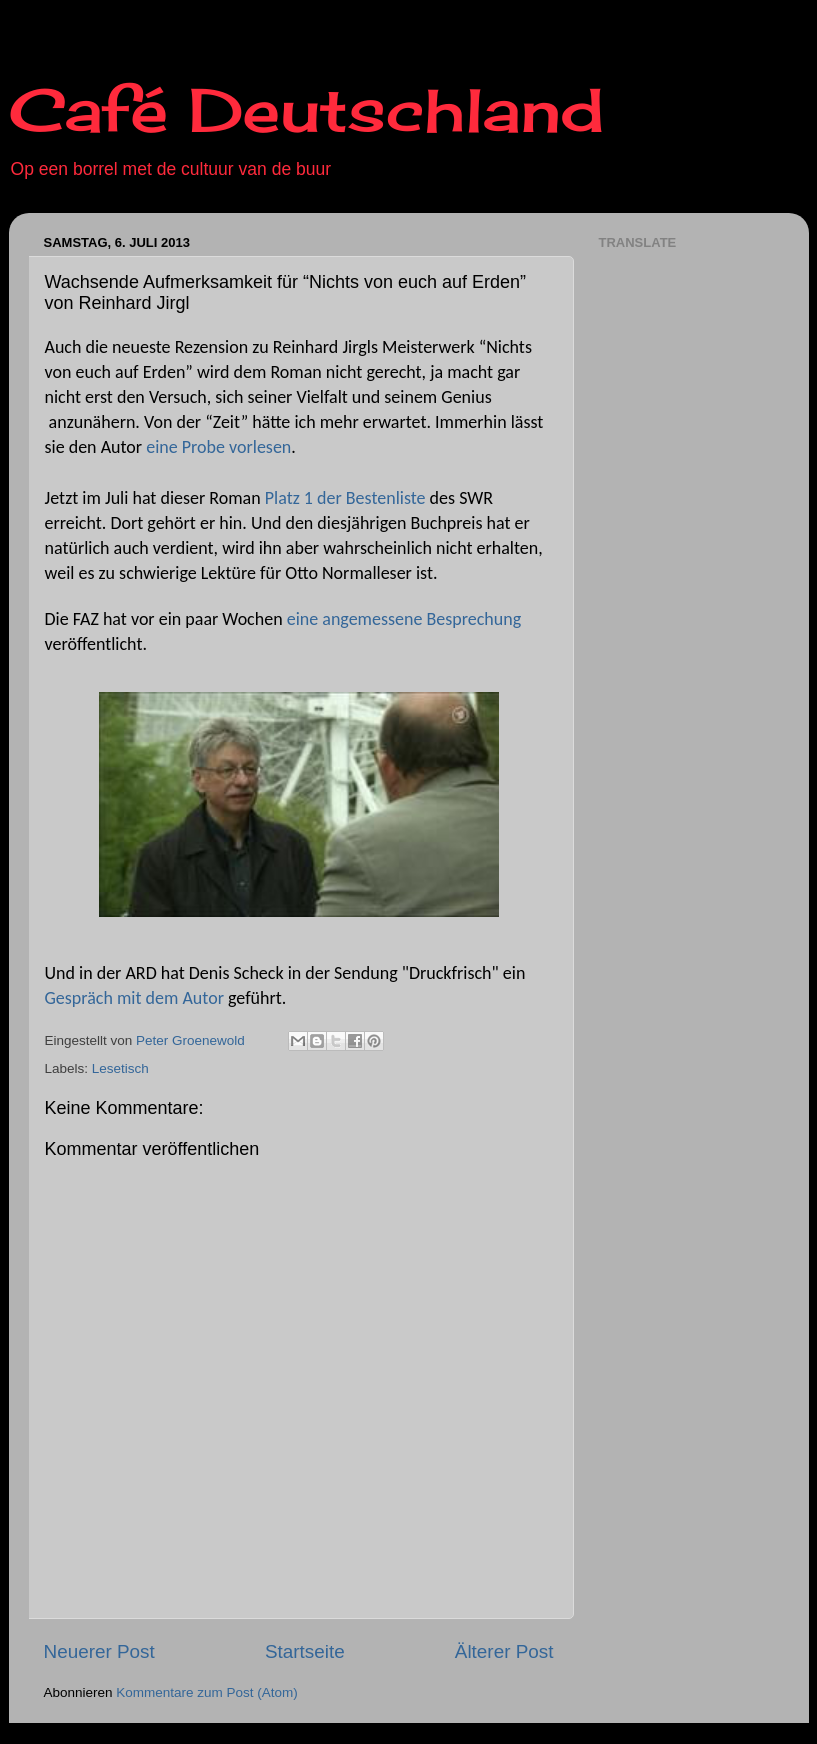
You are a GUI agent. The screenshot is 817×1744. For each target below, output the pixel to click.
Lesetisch (120, 1068)
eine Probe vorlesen (218, 447)
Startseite (305, 1651)
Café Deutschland (306, 109)
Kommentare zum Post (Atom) (207, 1692)
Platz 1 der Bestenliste (345, 498)
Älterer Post (504, 1651)
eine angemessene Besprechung (404, 619)
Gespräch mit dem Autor (134, 998)
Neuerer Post (99, 1651)
